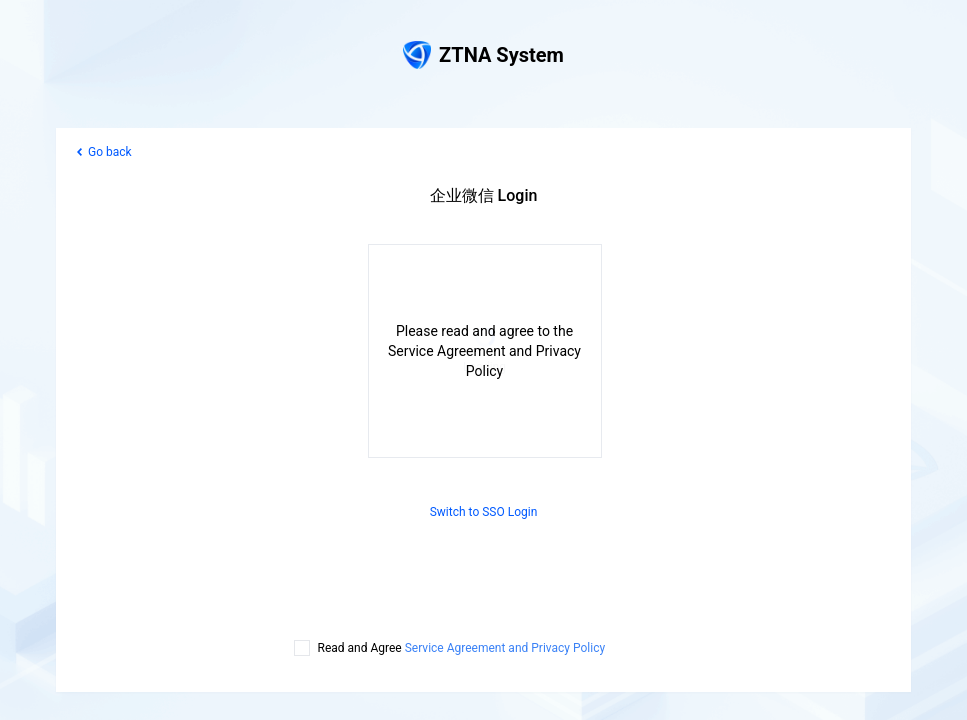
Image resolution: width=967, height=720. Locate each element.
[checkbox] (302, 648)
